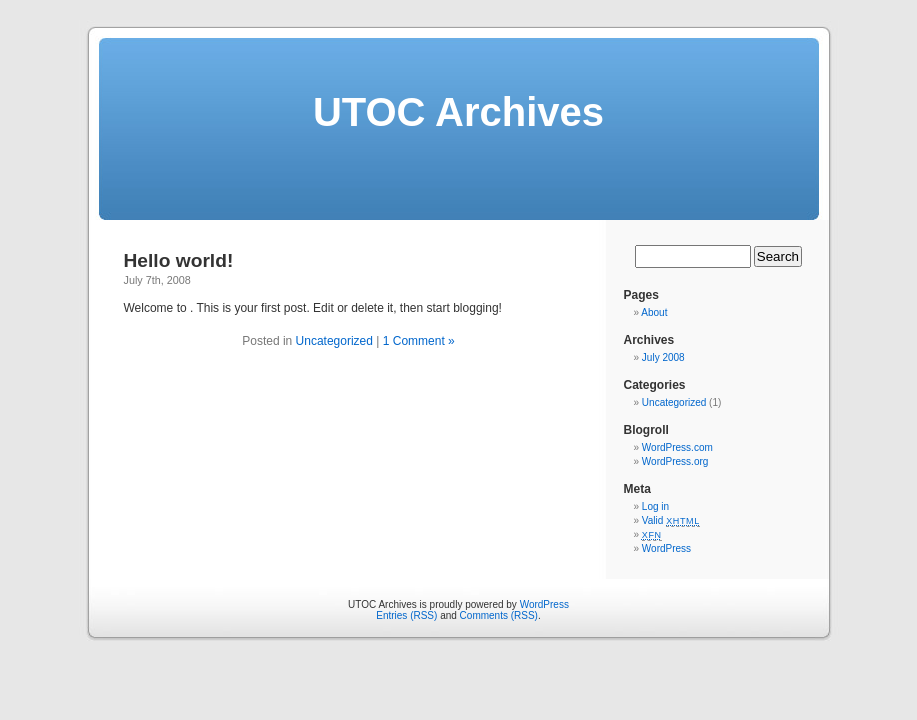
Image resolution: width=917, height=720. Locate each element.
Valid (671, 520)
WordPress (666, 548)
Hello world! (179, 260)
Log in (655, 506)
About (654, 312)
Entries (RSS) (406, 615)
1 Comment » (419, 341)
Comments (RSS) (499, 615)
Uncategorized (334, 341)
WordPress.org (675, 461)
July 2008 (663, 357)
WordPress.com (677, 447)
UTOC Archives (458, 112)
